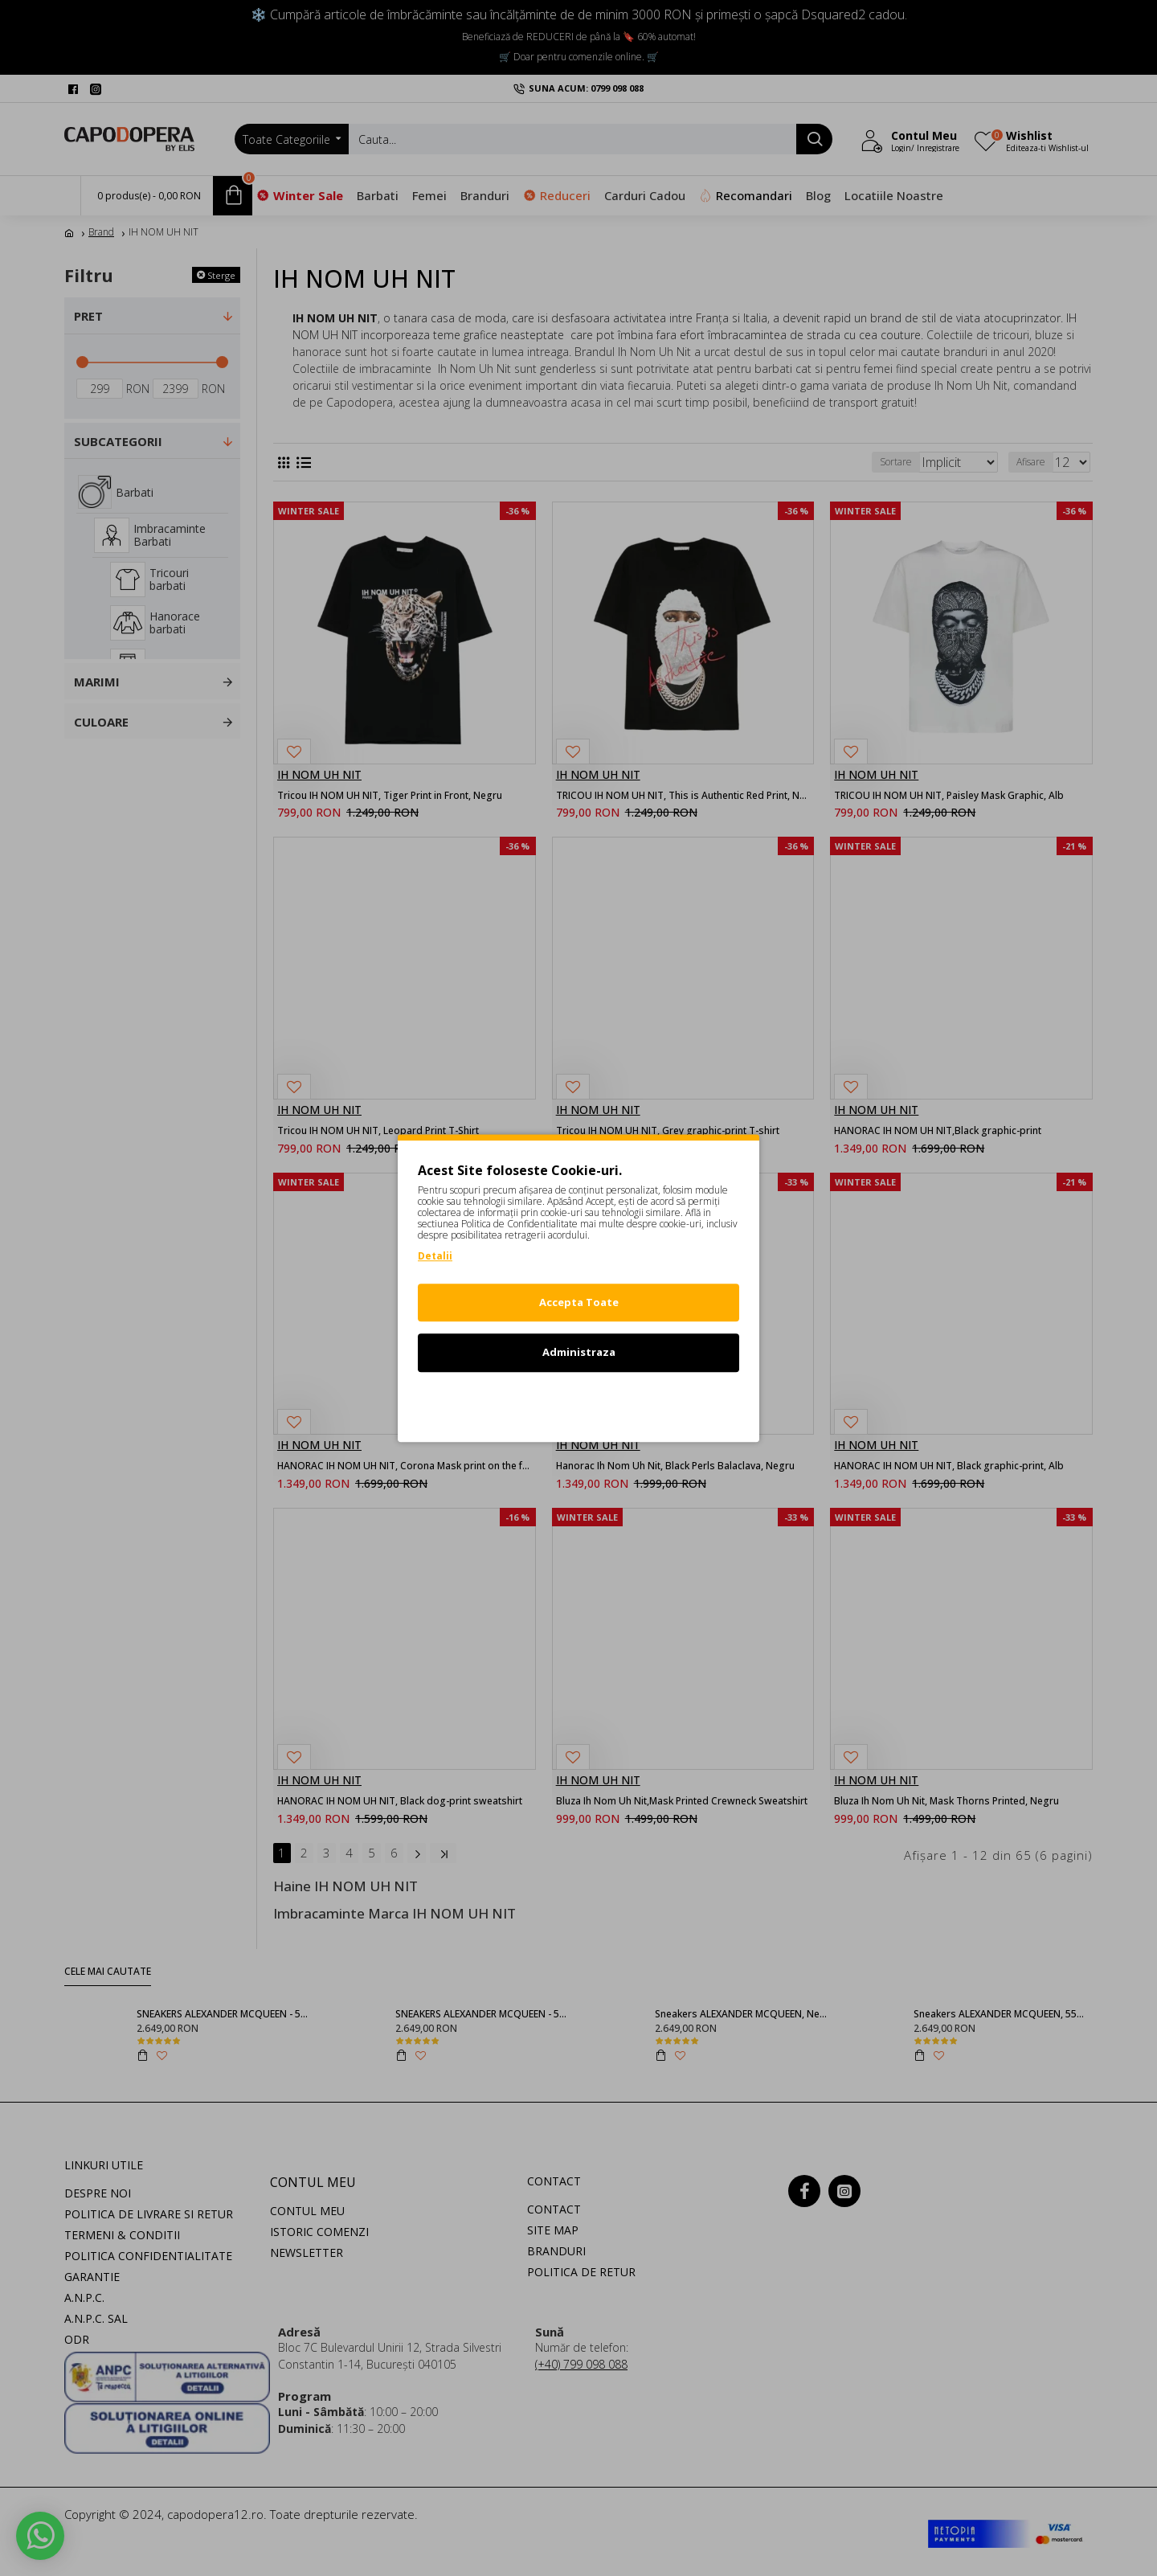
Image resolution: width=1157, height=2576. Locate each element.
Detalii (435, 1256)
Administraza (578, 1352)
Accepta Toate (579, 1302)
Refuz (578, 1402)
